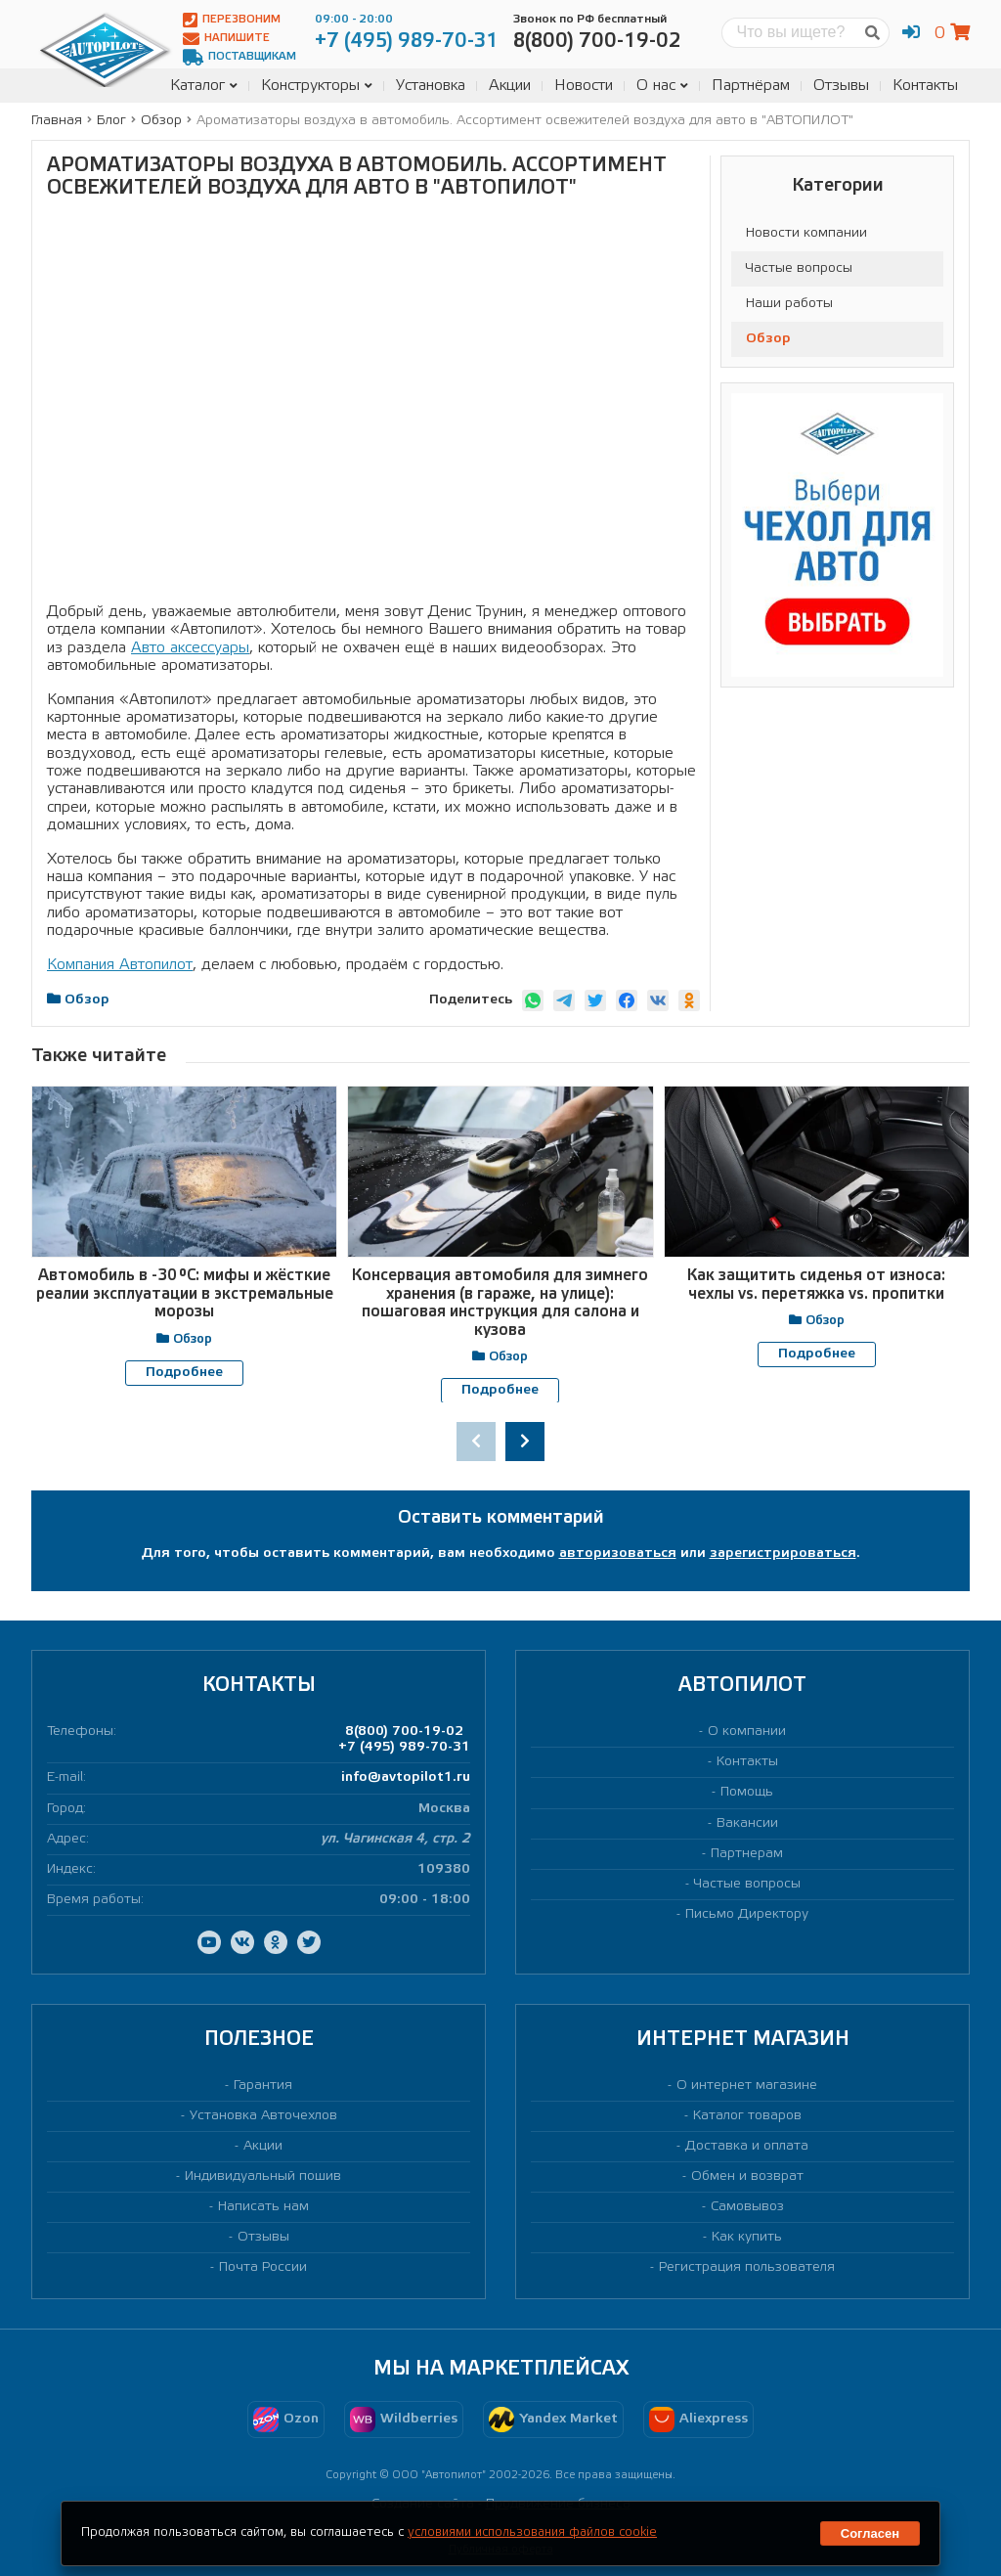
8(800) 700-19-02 (404, 1731)
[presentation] (476, 1441)
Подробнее (184, 1372)
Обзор (768, 339)
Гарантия (263, 2084)
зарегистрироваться (783, 1553)
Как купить (747, 2237)
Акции (510, 85)
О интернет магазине (746, 2084)
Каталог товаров (747, 2116)
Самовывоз (747, 2206)
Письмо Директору (746, 1913)
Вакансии (747, 1822)
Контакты (925, 85)
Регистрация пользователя (747, 2267)
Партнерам (747, 1852)
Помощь (746, 1792)
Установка (430, 85)
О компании (747, 1731)
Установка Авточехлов (263, 2116)
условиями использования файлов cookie (532, 2532)
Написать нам (263, 2206)
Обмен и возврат (747, 2176)
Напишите (226, 38)
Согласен (870, 2533)
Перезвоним (232, 20)
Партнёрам (751, 85)
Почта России (263, 2267)
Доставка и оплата (746, 2146)
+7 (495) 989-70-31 (404, 1747)
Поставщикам (239, 57)
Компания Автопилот (120, 964)
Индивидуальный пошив (263, 2176)
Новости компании (806, 233)
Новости (583, 85)
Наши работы (789, 303)
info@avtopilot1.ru (405, 1777)
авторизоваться (617, 1553)
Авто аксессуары (190, 648)
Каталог (204, 85)
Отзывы (841, 85)
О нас (662, 85)
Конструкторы (316, 85)
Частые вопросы (799, 268)
